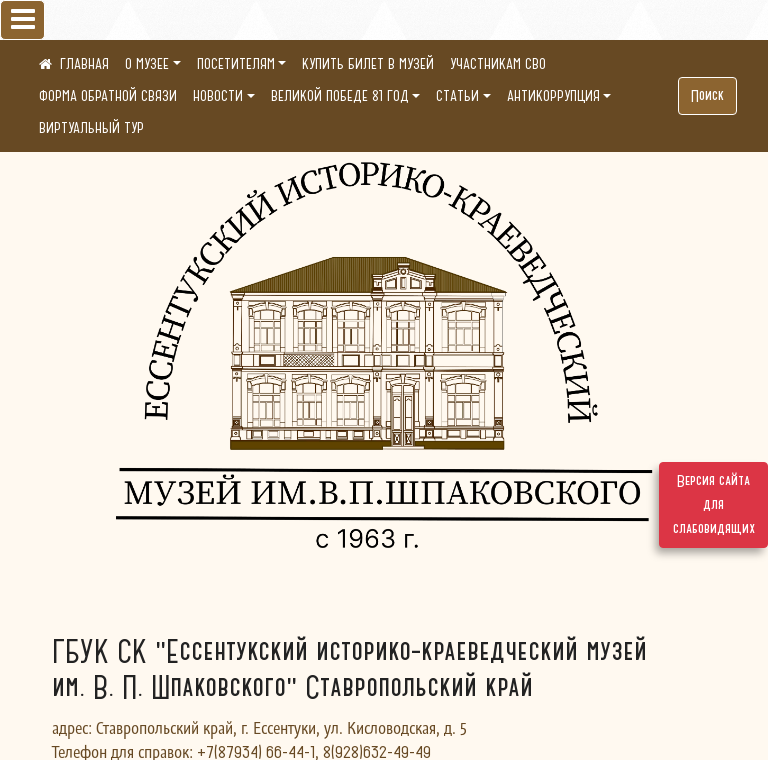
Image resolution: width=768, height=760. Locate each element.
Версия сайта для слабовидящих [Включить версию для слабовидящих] (714, 505)
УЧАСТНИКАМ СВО (498, 64)
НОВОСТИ (218, 96)
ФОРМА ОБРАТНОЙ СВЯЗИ (108, 96)
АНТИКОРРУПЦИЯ (553, 96)
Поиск (707, 96)
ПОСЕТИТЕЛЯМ (236, 64)
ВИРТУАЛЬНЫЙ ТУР (91, 128)
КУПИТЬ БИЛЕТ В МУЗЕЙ (368, 64)
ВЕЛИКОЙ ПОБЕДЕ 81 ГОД (340, 96)
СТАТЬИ (457, 96)
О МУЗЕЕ (147, 64)
